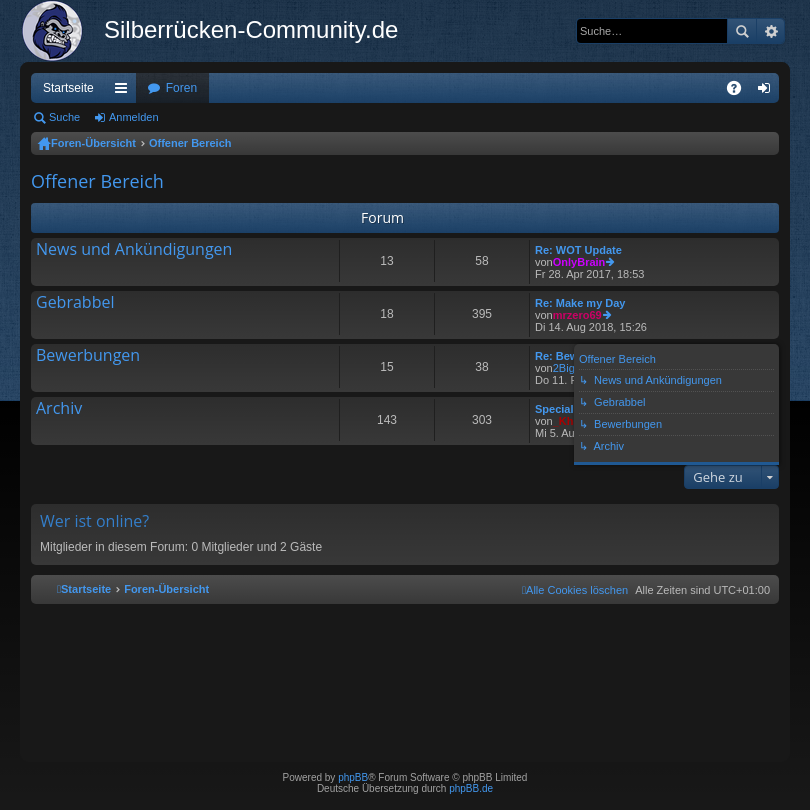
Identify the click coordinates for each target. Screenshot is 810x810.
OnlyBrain (579, 262)
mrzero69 (577, 315)
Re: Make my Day (580, 303)
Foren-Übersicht (93, 143)
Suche (742, 31)
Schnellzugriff (125, 92)
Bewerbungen (88, 356)
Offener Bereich (190, 143)
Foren (181, 88)
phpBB (353, 777)
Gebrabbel (75, 303)
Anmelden (134, 117)
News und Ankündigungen (134, 250)
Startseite (68, 88)
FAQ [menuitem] (740, 92)
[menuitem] (575, 590)
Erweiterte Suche (770, 31)
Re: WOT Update (578, 250)
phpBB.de (471, 788)
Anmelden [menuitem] (768, 92)
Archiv (59, 409)
